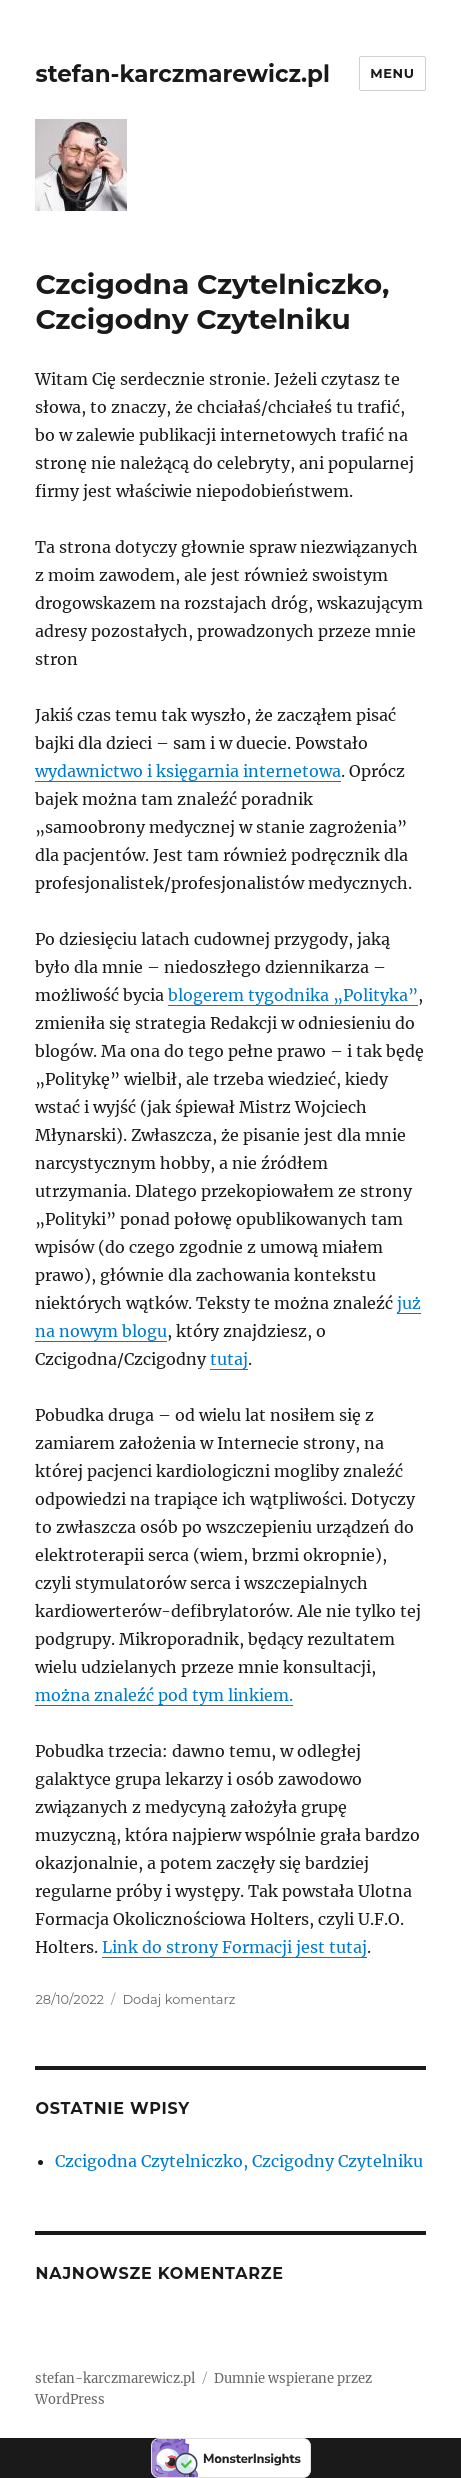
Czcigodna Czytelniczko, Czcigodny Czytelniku (212, 301)
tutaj (229, 1359)
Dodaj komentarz (178, 1999)
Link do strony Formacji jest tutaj (234, 1947)
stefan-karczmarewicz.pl (182, 74)
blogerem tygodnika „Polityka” (293, 995)
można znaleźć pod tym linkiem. (164, 1695)
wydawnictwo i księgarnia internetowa (188, 771)
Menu (392, 73)
